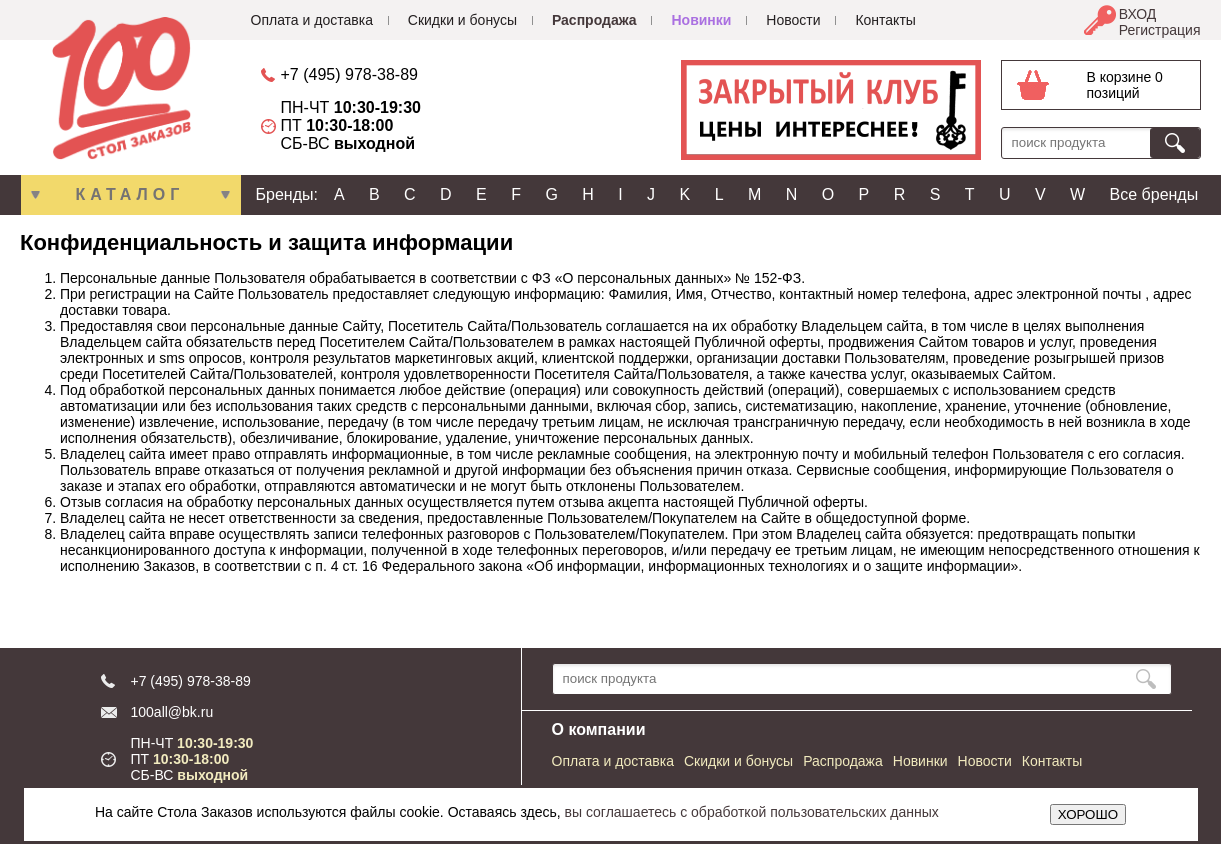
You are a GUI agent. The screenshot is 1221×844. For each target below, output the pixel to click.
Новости (793, 20)
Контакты (885, 20)
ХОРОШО (1088, 814)
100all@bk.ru (172, 712)
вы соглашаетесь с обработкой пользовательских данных (752, 812)
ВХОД (1138, 14)
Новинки (701, 20)
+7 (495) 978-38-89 (349, 74)
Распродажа (594, 20)
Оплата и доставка (312, 20)
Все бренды (1154, 194)
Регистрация (1160, 30)
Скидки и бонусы (462, 20)
